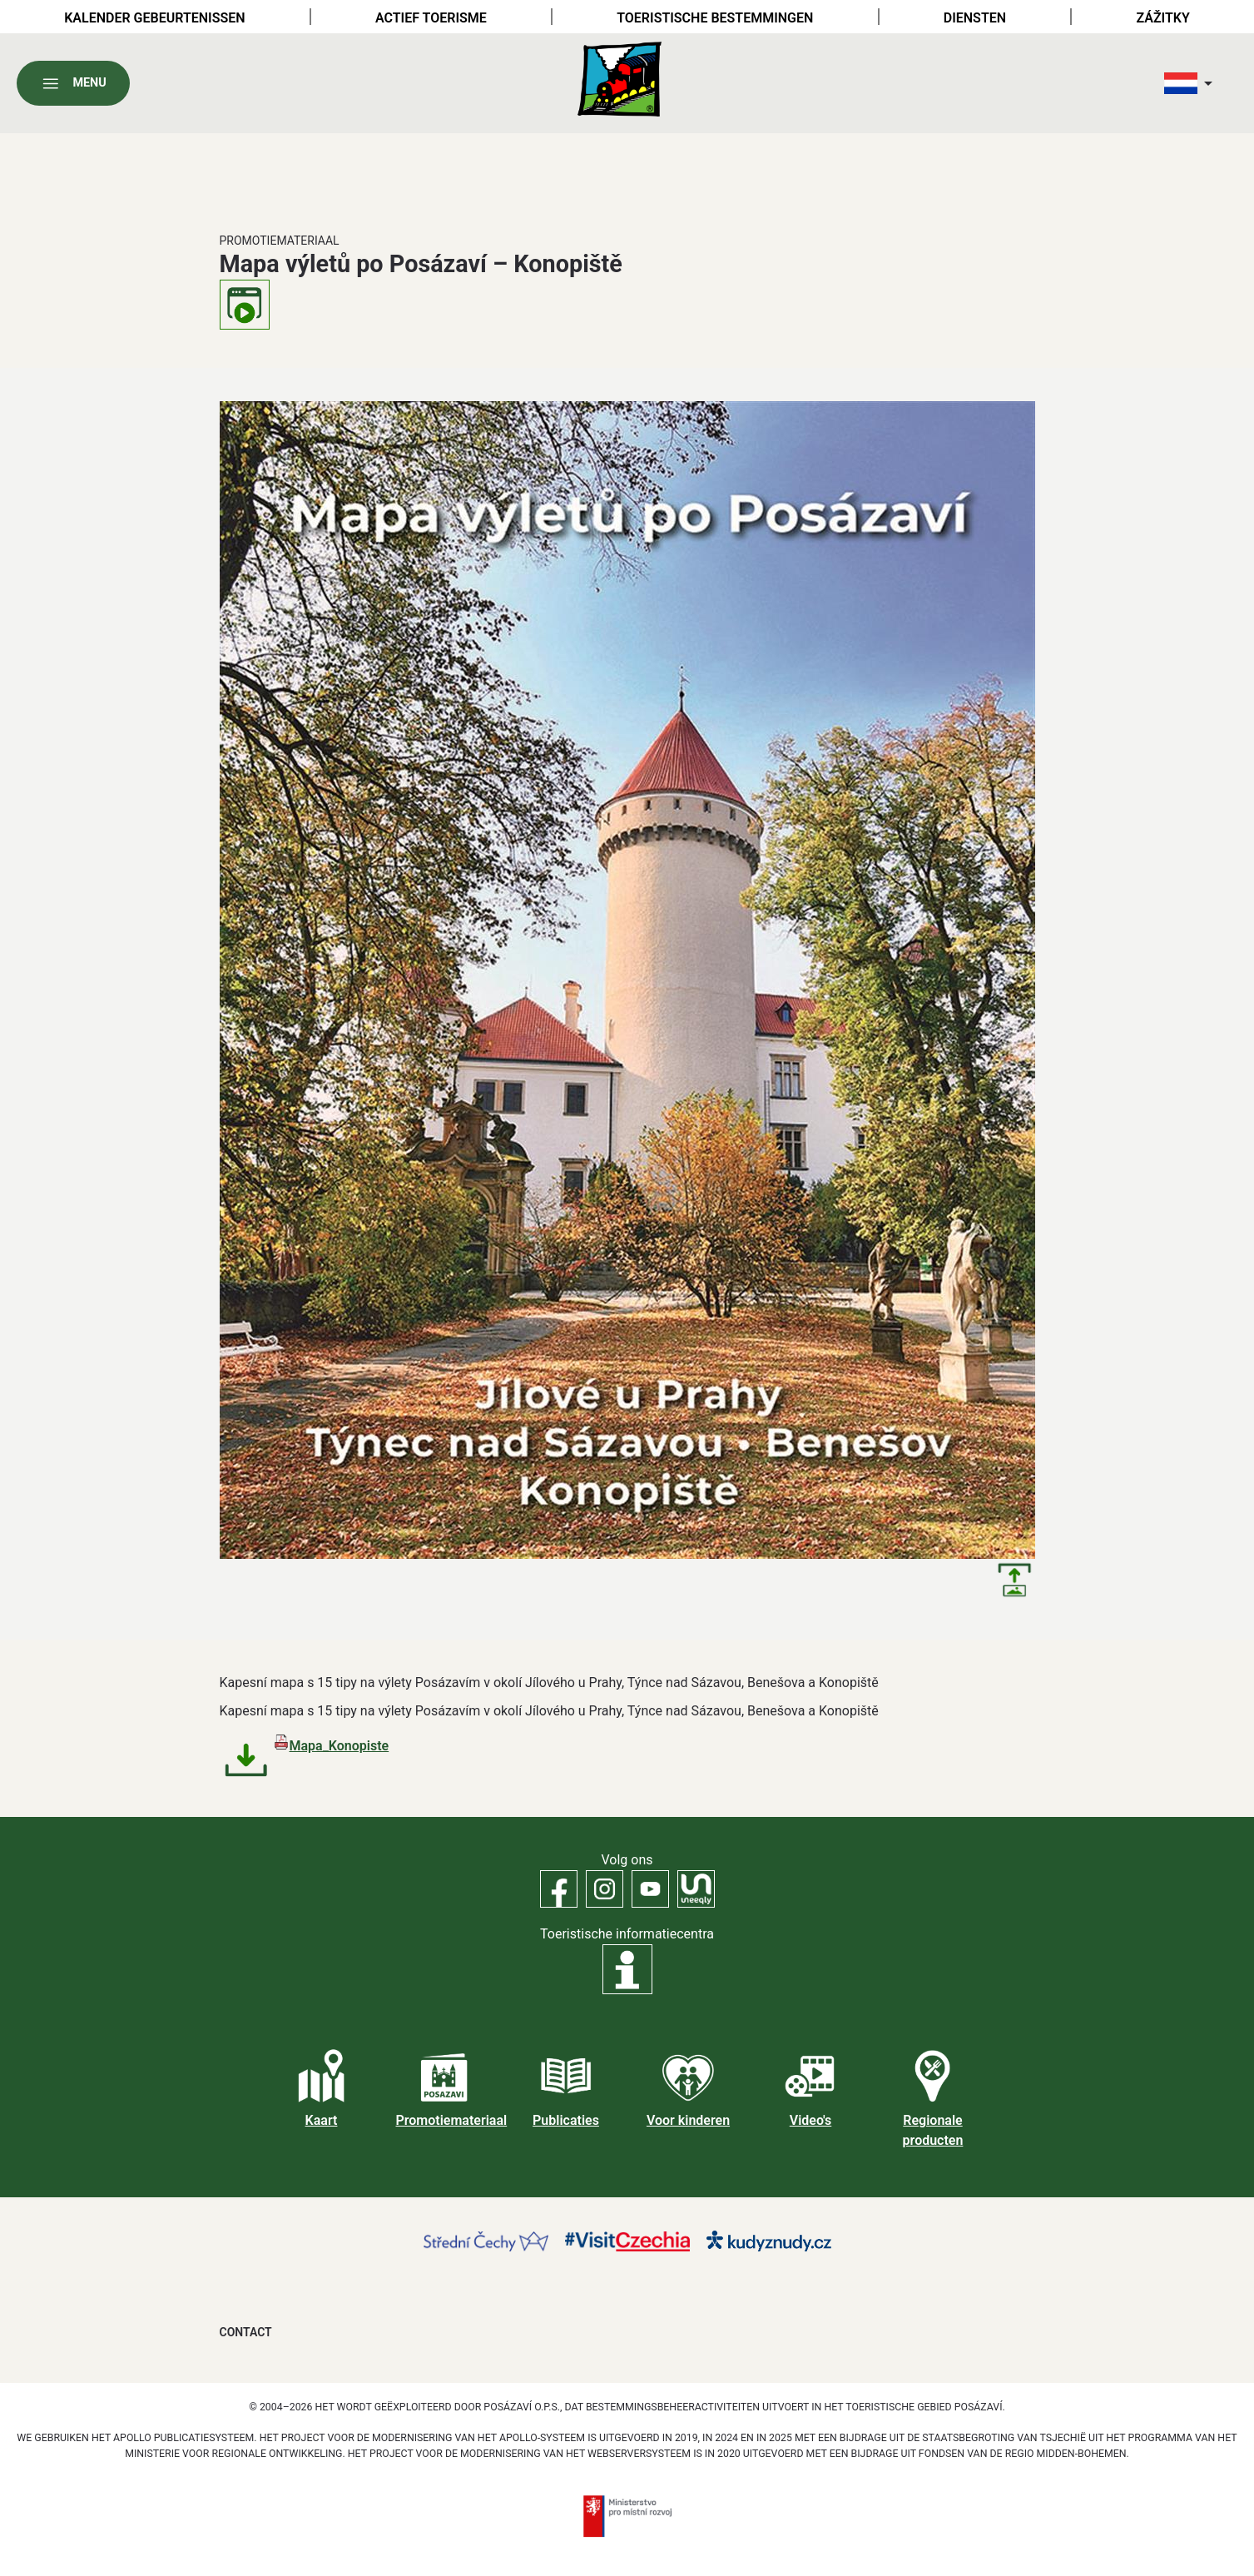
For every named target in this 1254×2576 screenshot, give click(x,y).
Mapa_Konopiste (339, 1746)
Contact (246, 2332)
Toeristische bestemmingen (715, 18)
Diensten (975, 18)
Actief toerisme (431, 18)
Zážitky (1162, 18)
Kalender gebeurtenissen (154, 18)
